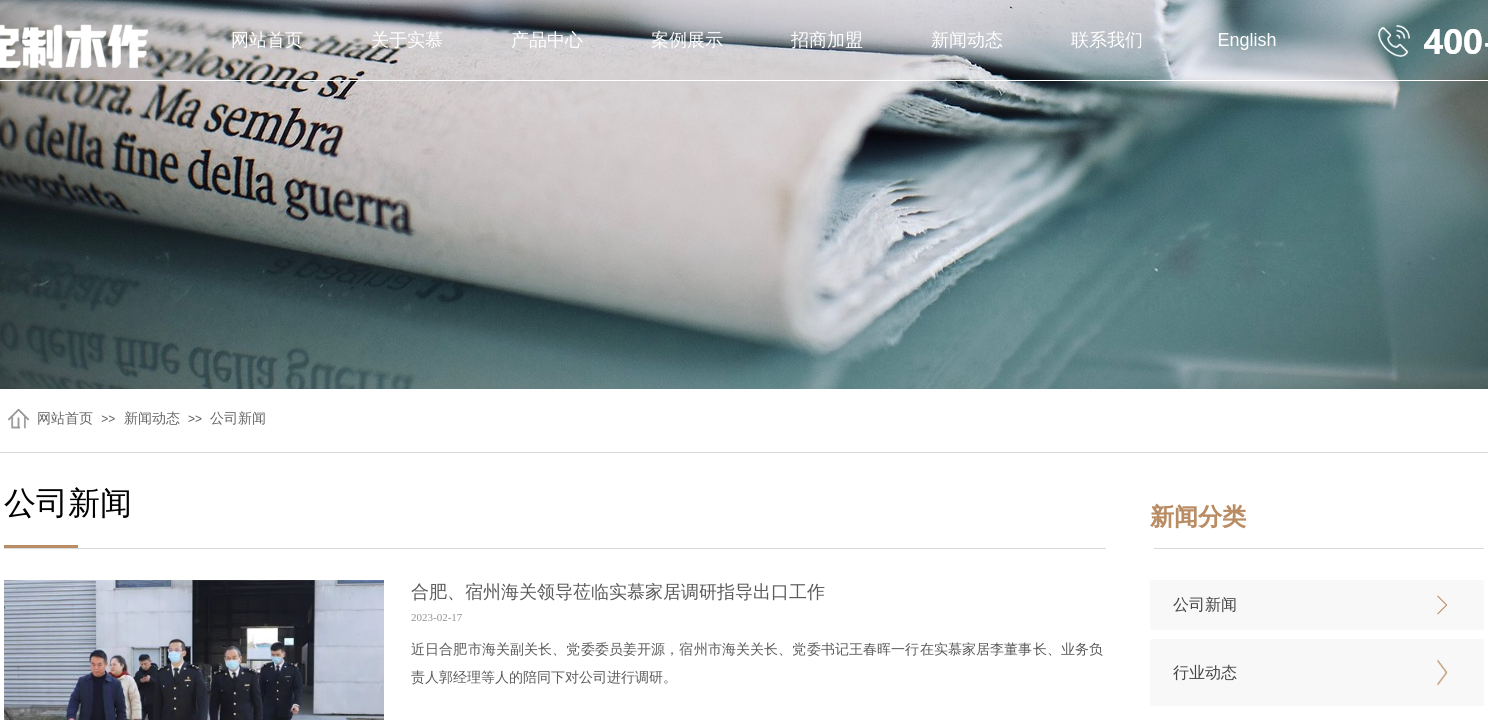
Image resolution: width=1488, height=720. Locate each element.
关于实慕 (407, 40)
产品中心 (547, 40)
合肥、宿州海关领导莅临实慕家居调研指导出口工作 (618, 592)
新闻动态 (967, 40)
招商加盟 (827, 40)
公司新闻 (238, 418)
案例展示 (687, 40)
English (1246, 40)
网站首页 (267, 40)
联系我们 (1107, 40)
